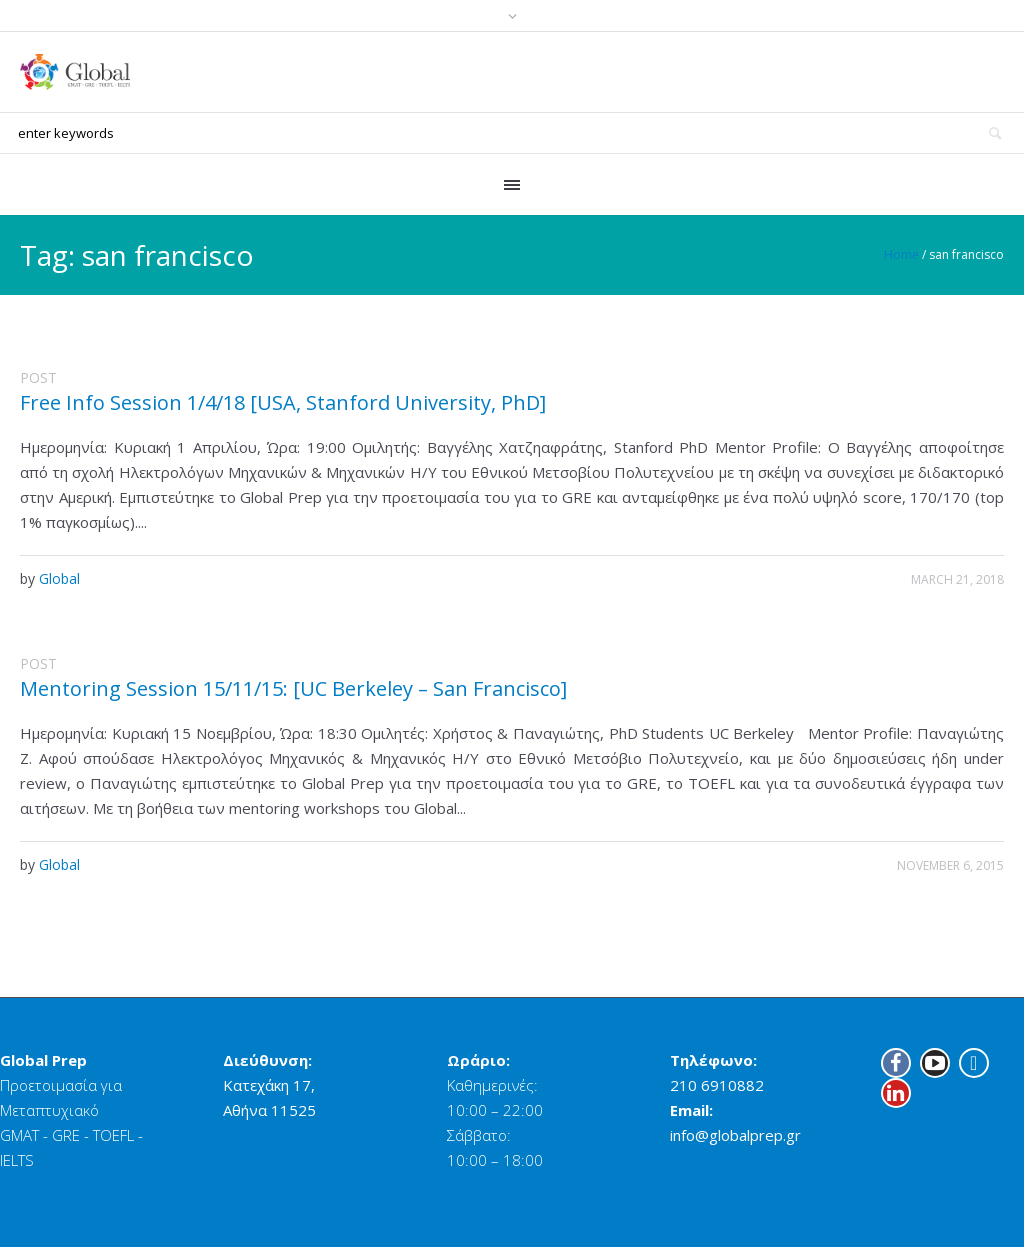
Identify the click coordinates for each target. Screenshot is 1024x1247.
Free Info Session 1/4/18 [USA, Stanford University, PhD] (283, 402)
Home (901, 254)
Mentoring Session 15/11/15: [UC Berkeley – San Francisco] (293, 688)
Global (59, 578)
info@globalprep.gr (735, 1135)
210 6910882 (717, 1085)
